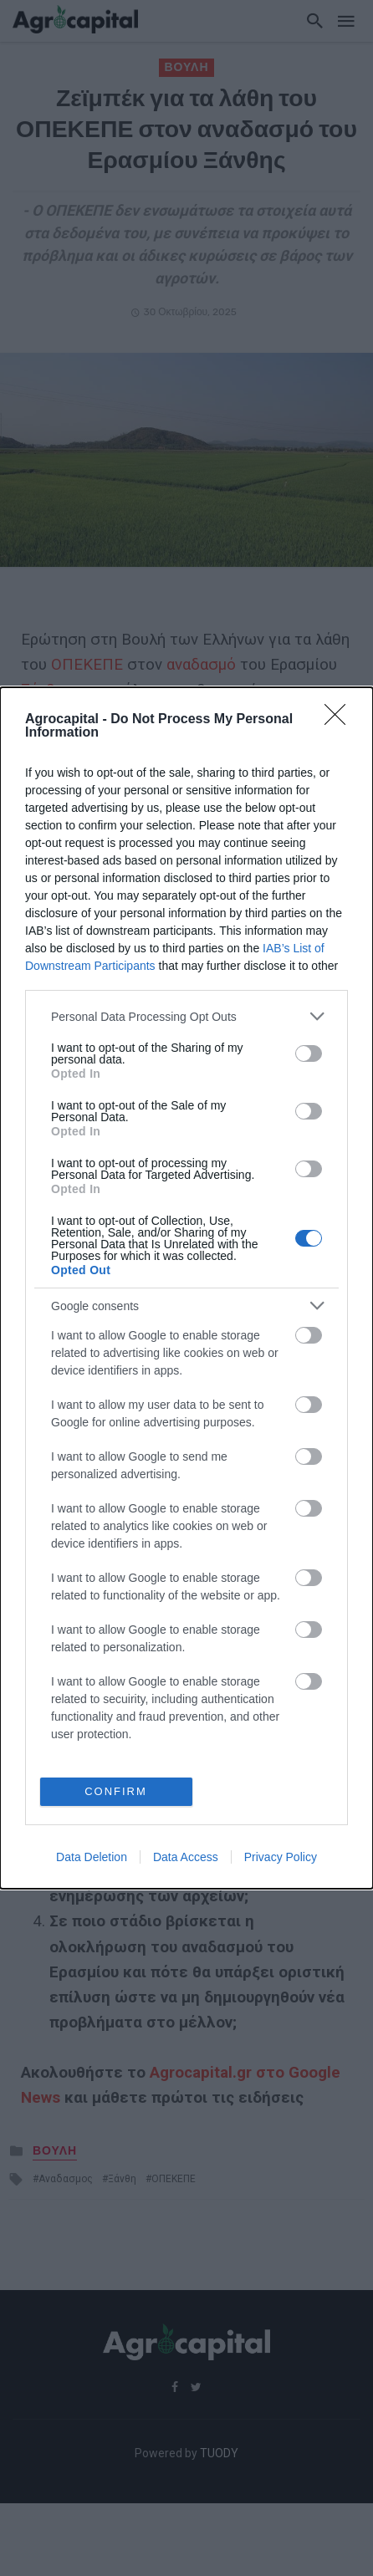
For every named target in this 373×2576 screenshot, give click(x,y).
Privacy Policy (280, 1857)
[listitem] (186, 1016)
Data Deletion (91, 1857)
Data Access (185, 1857)
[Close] (340, 720)
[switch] (308, 1053)
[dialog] (186, 1287)
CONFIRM (115, 1791)
